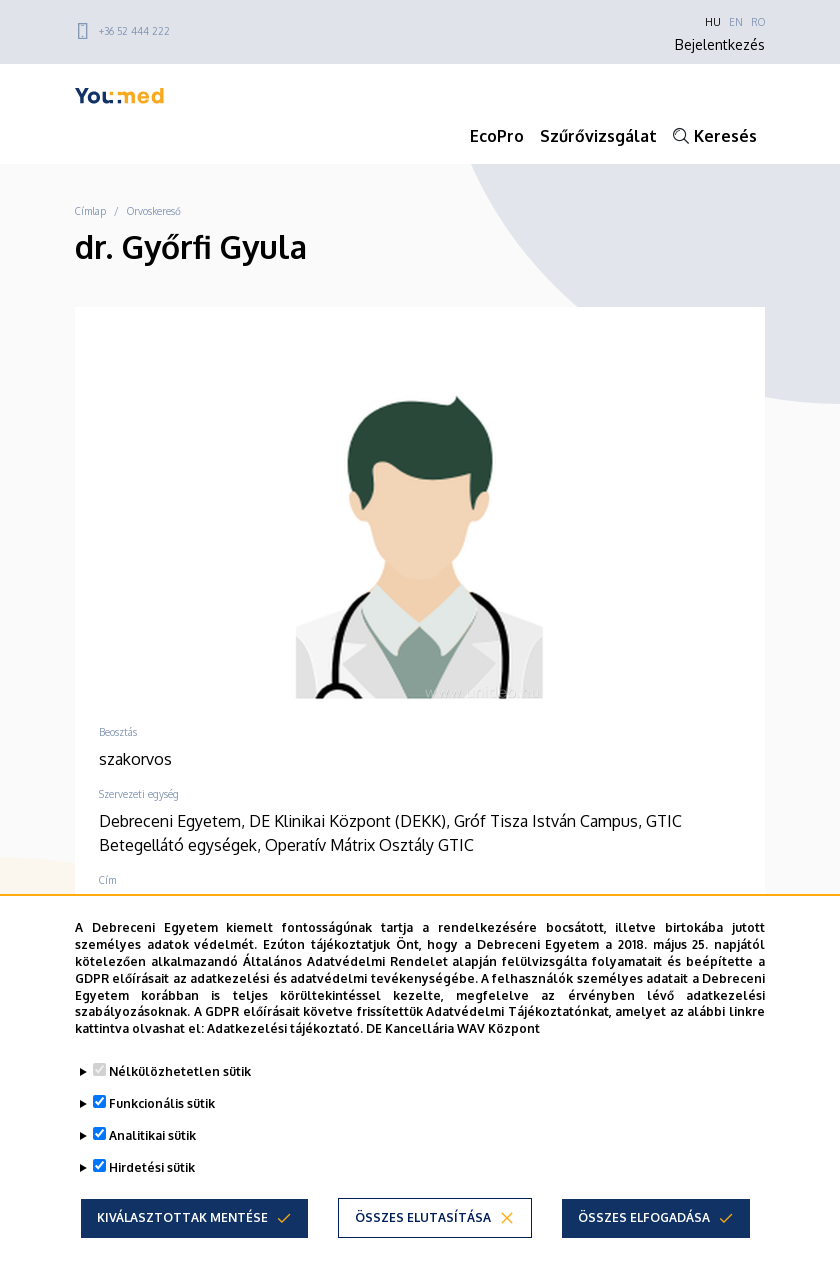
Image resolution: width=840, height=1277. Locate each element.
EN (736, 22)
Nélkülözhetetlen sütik (180, 1071)
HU (713, 22)
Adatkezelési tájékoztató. (285, 1028)
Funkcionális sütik (162, 1103)
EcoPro (497, 136)
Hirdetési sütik (152, 1167)
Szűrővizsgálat (598, 136)
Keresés (725, 136)
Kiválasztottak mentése (182, 1217)
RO (758, 22)
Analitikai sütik (152, 1135)
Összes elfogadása (644, 1217)
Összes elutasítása (423, 1217)
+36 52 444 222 (134, 31)
